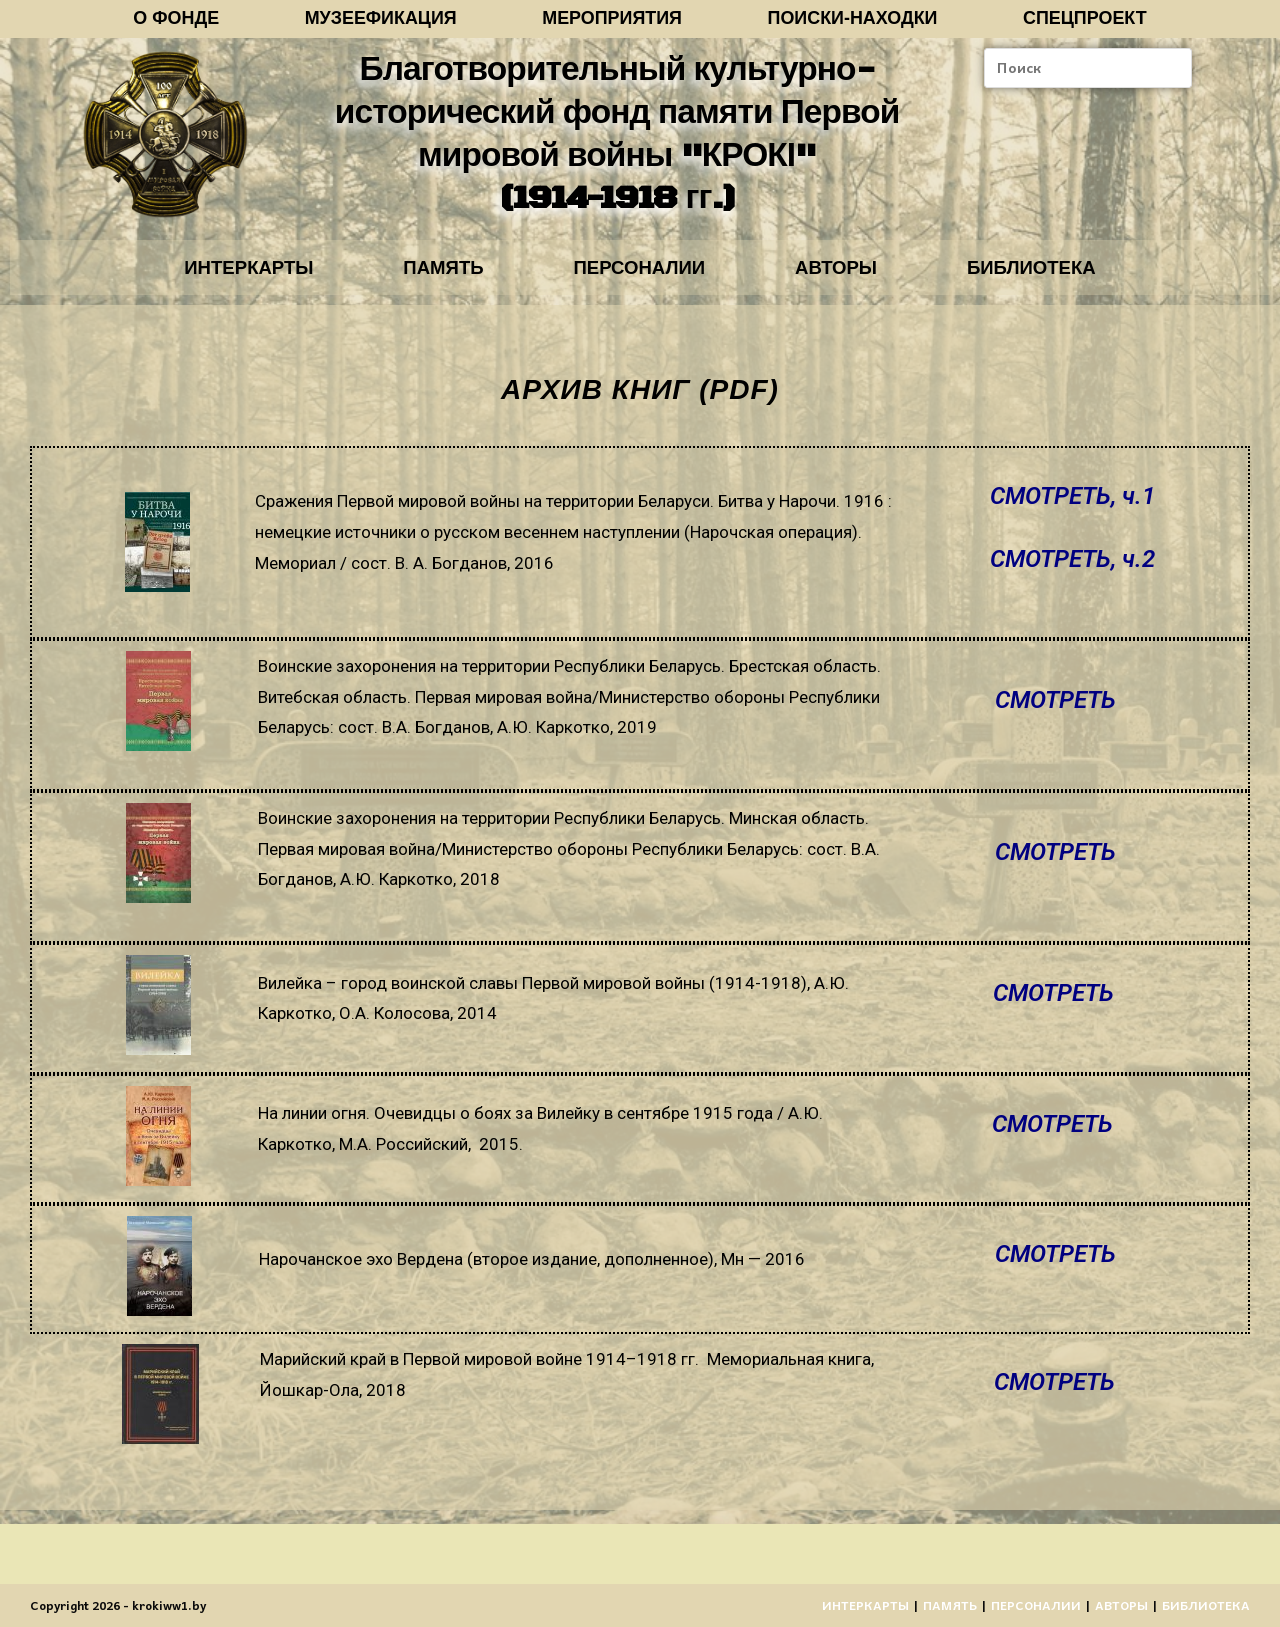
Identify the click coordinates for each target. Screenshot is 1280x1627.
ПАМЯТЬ (429, 277)
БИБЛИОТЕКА (1059, 277)
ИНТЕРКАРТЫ (221, 277)
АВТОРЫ (850, 277)
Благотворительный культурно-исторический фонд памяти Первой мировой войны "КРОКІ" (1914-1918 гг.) (616, 139)
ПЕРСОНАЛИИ (639, 277)
